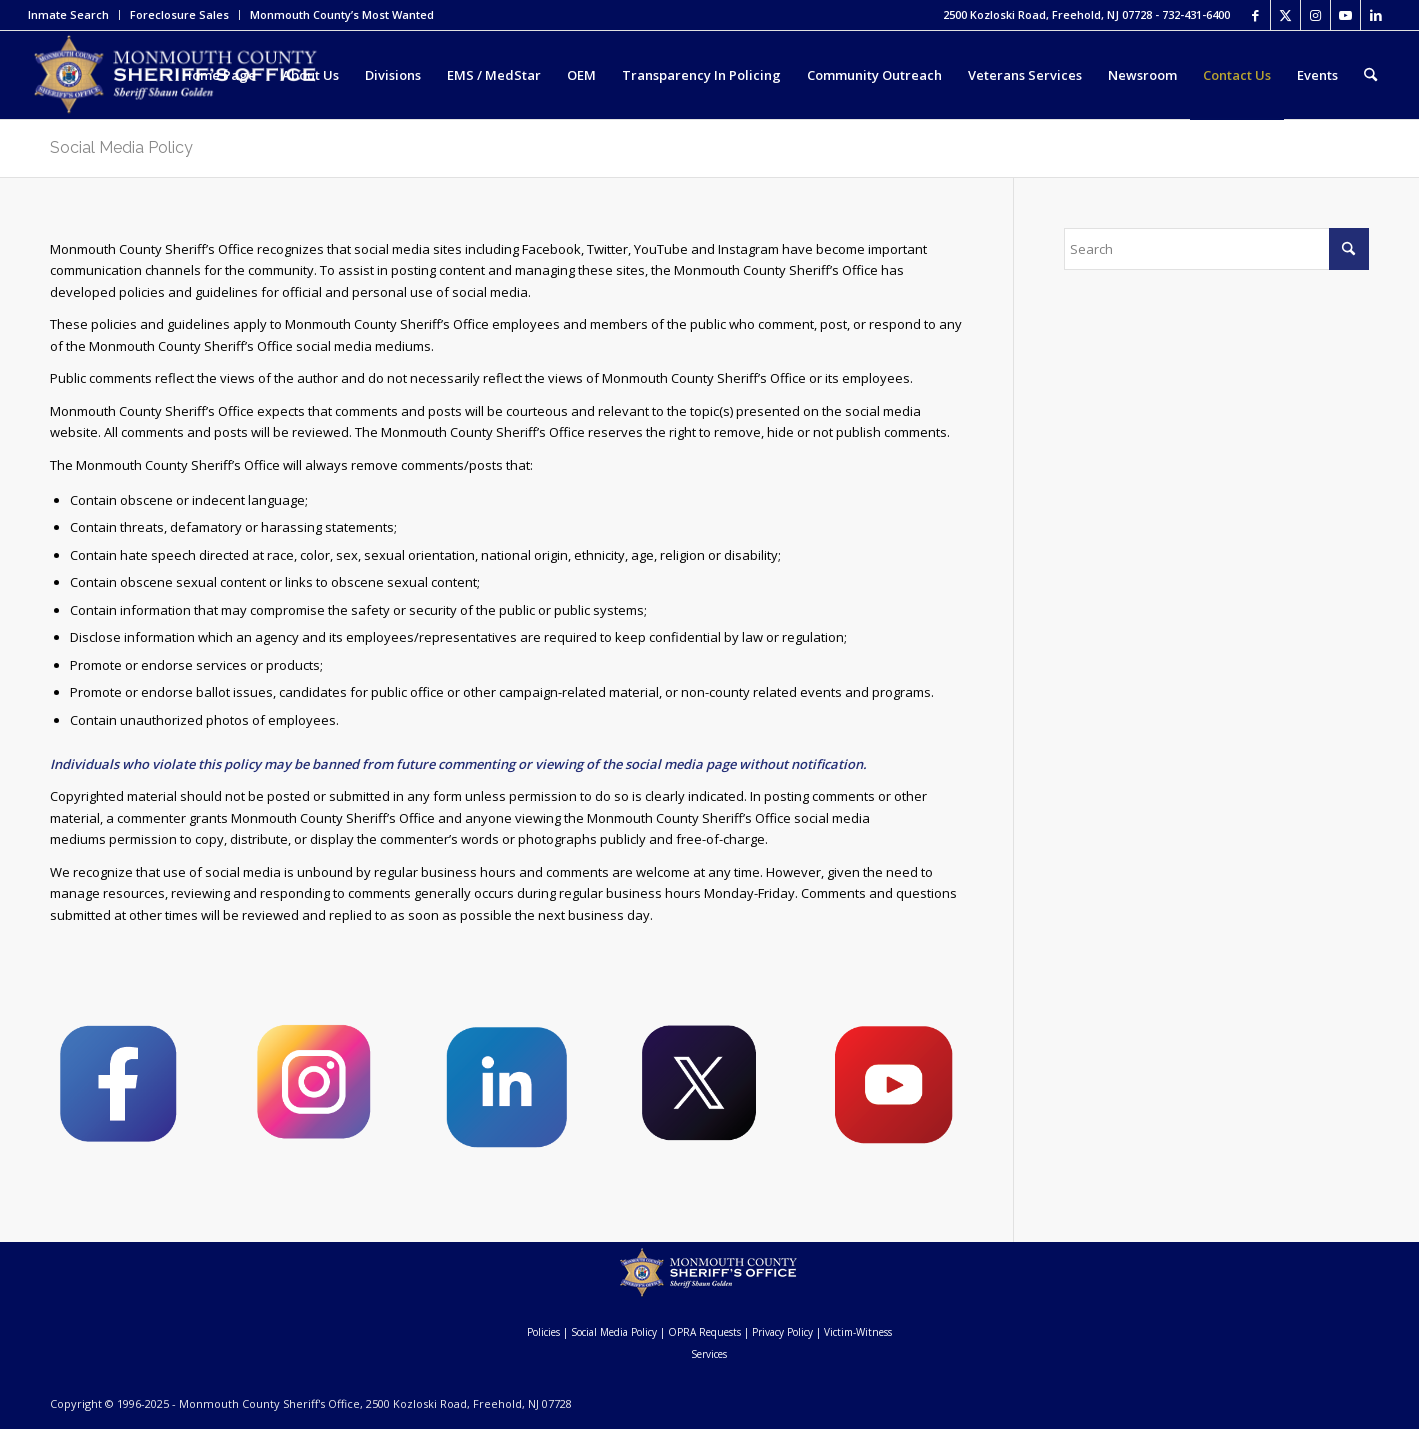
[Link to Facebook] (1255, 15)
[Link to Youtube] (1345, 15)
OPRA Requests (704, 1332)
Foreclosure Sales (179, 14)
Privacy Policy (782, 1332)
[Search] (1370, 75)
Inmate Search (68, 14)
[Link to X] (1285, 15)
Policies (543, 1332)
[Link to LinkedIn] (1376, 15)
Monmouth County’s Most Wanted (342, 14)
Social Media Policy (121, 147)
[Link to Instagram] (1315, 15)
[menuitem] (74, 15)
